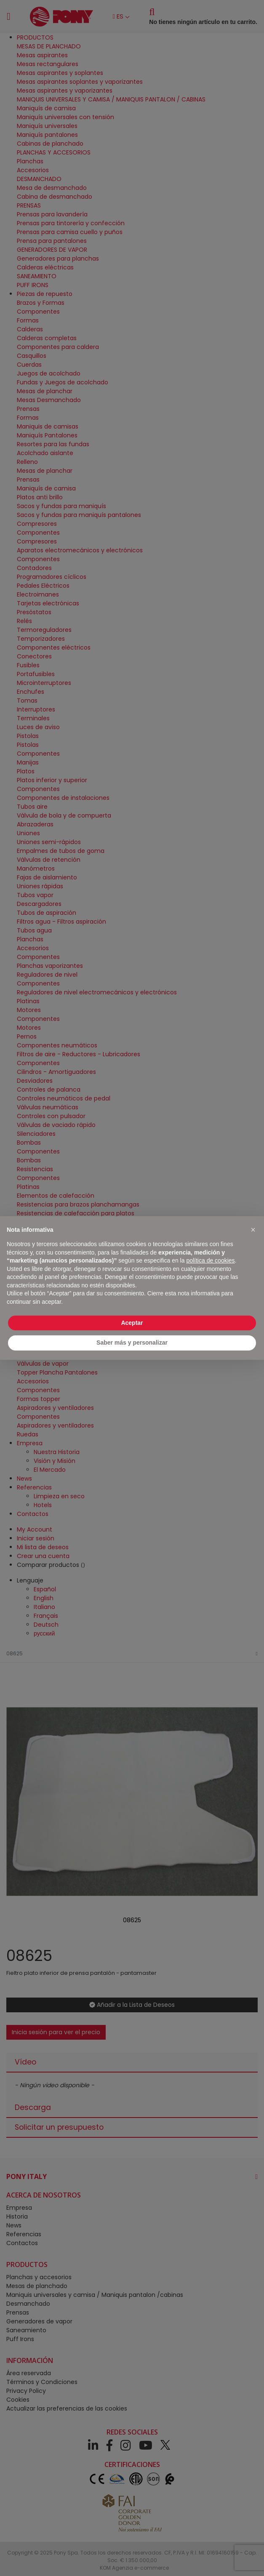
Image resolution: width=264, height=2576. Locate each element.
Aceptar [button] (132, 1322)
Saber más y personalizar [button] (132, 1342)
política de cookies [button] (210, 1260)
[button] (253, 1229)
